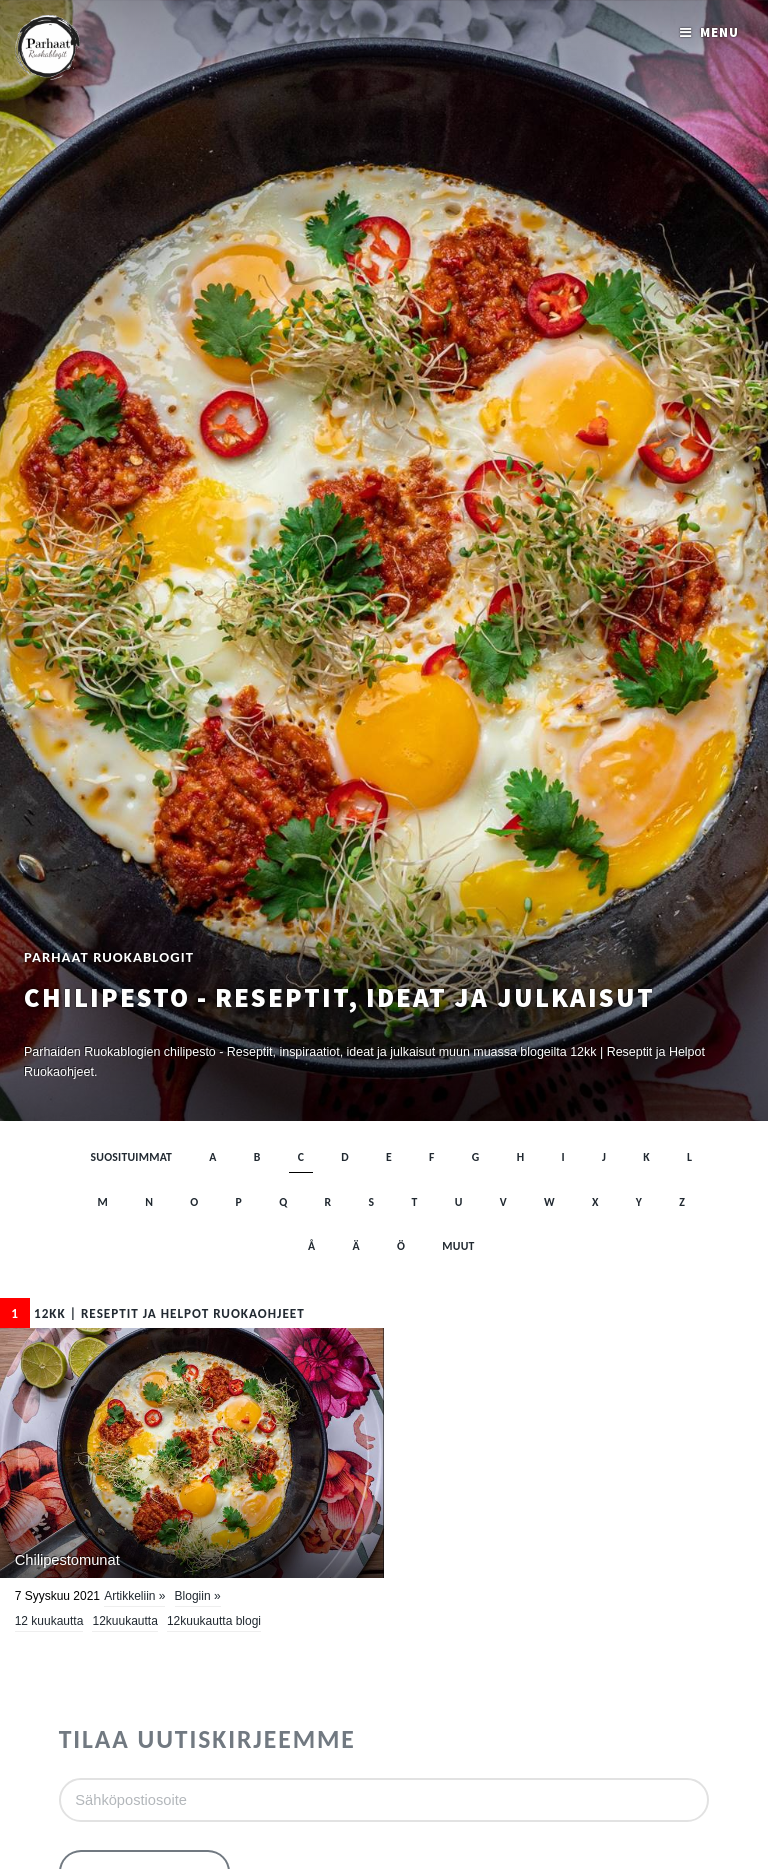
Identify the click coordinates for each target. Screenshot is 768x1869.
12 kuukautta (49, 1621)
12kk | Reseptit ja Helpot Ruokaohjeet (152, 1313)
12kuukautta (124, 1621)
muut (458, 1246)
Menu (719, 32)
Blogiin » (198, 1596)
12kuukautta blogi (214, 1621)
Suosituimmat (132, 1157)
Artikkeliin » (134, 1596)
